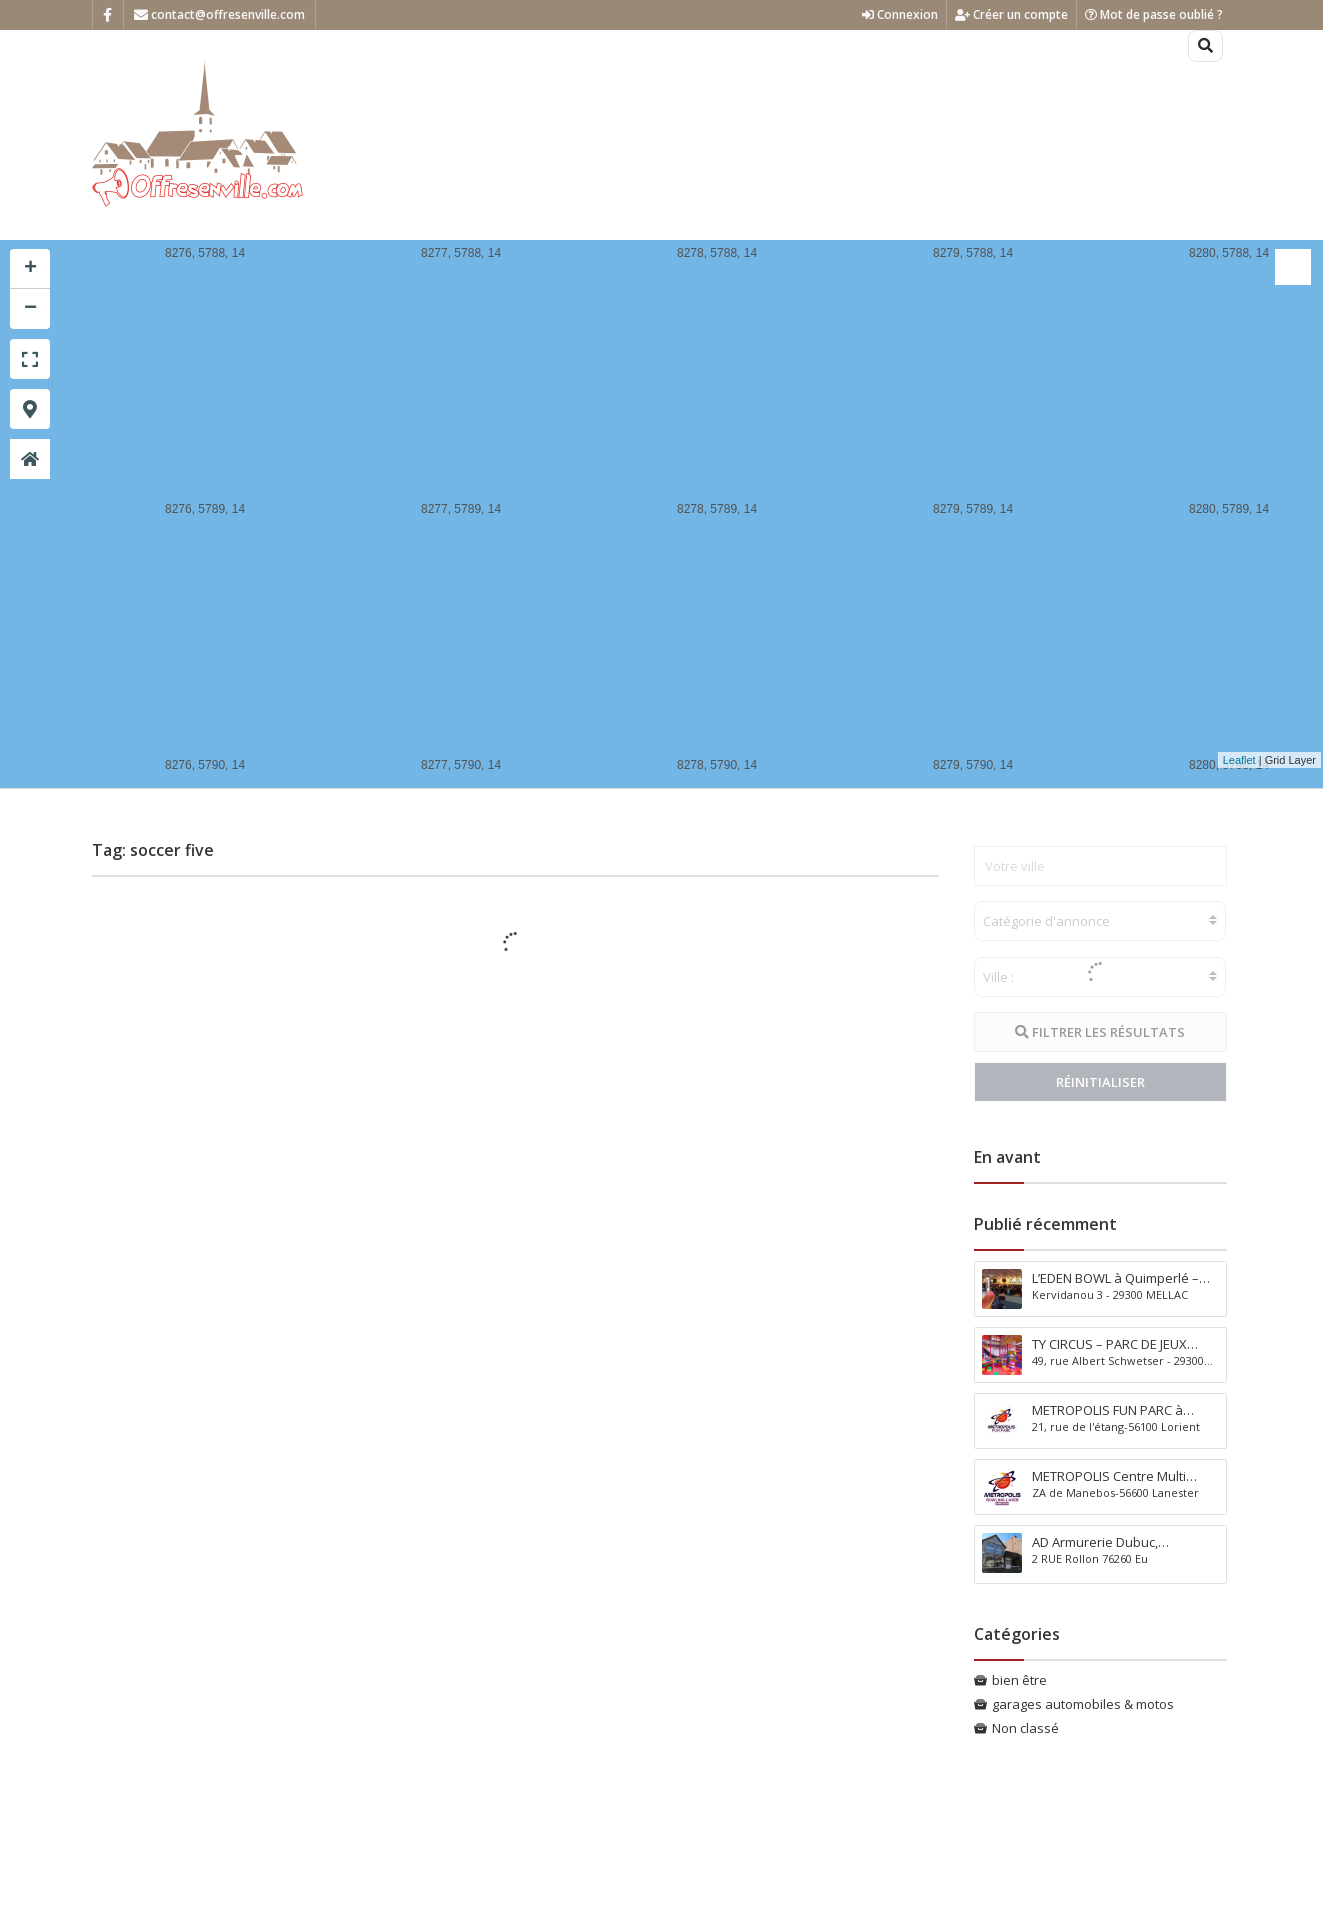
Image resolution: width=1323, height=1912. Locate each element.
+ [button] (30, 269)
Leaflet (1239, 760)
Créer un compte (1011, 14)
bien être (1019, 1680)
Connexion (900, 14)
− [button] (30, 309)
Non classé (1025, 1728)
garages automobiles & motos (1083, 1704)
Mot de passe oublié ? (1154, 14)
